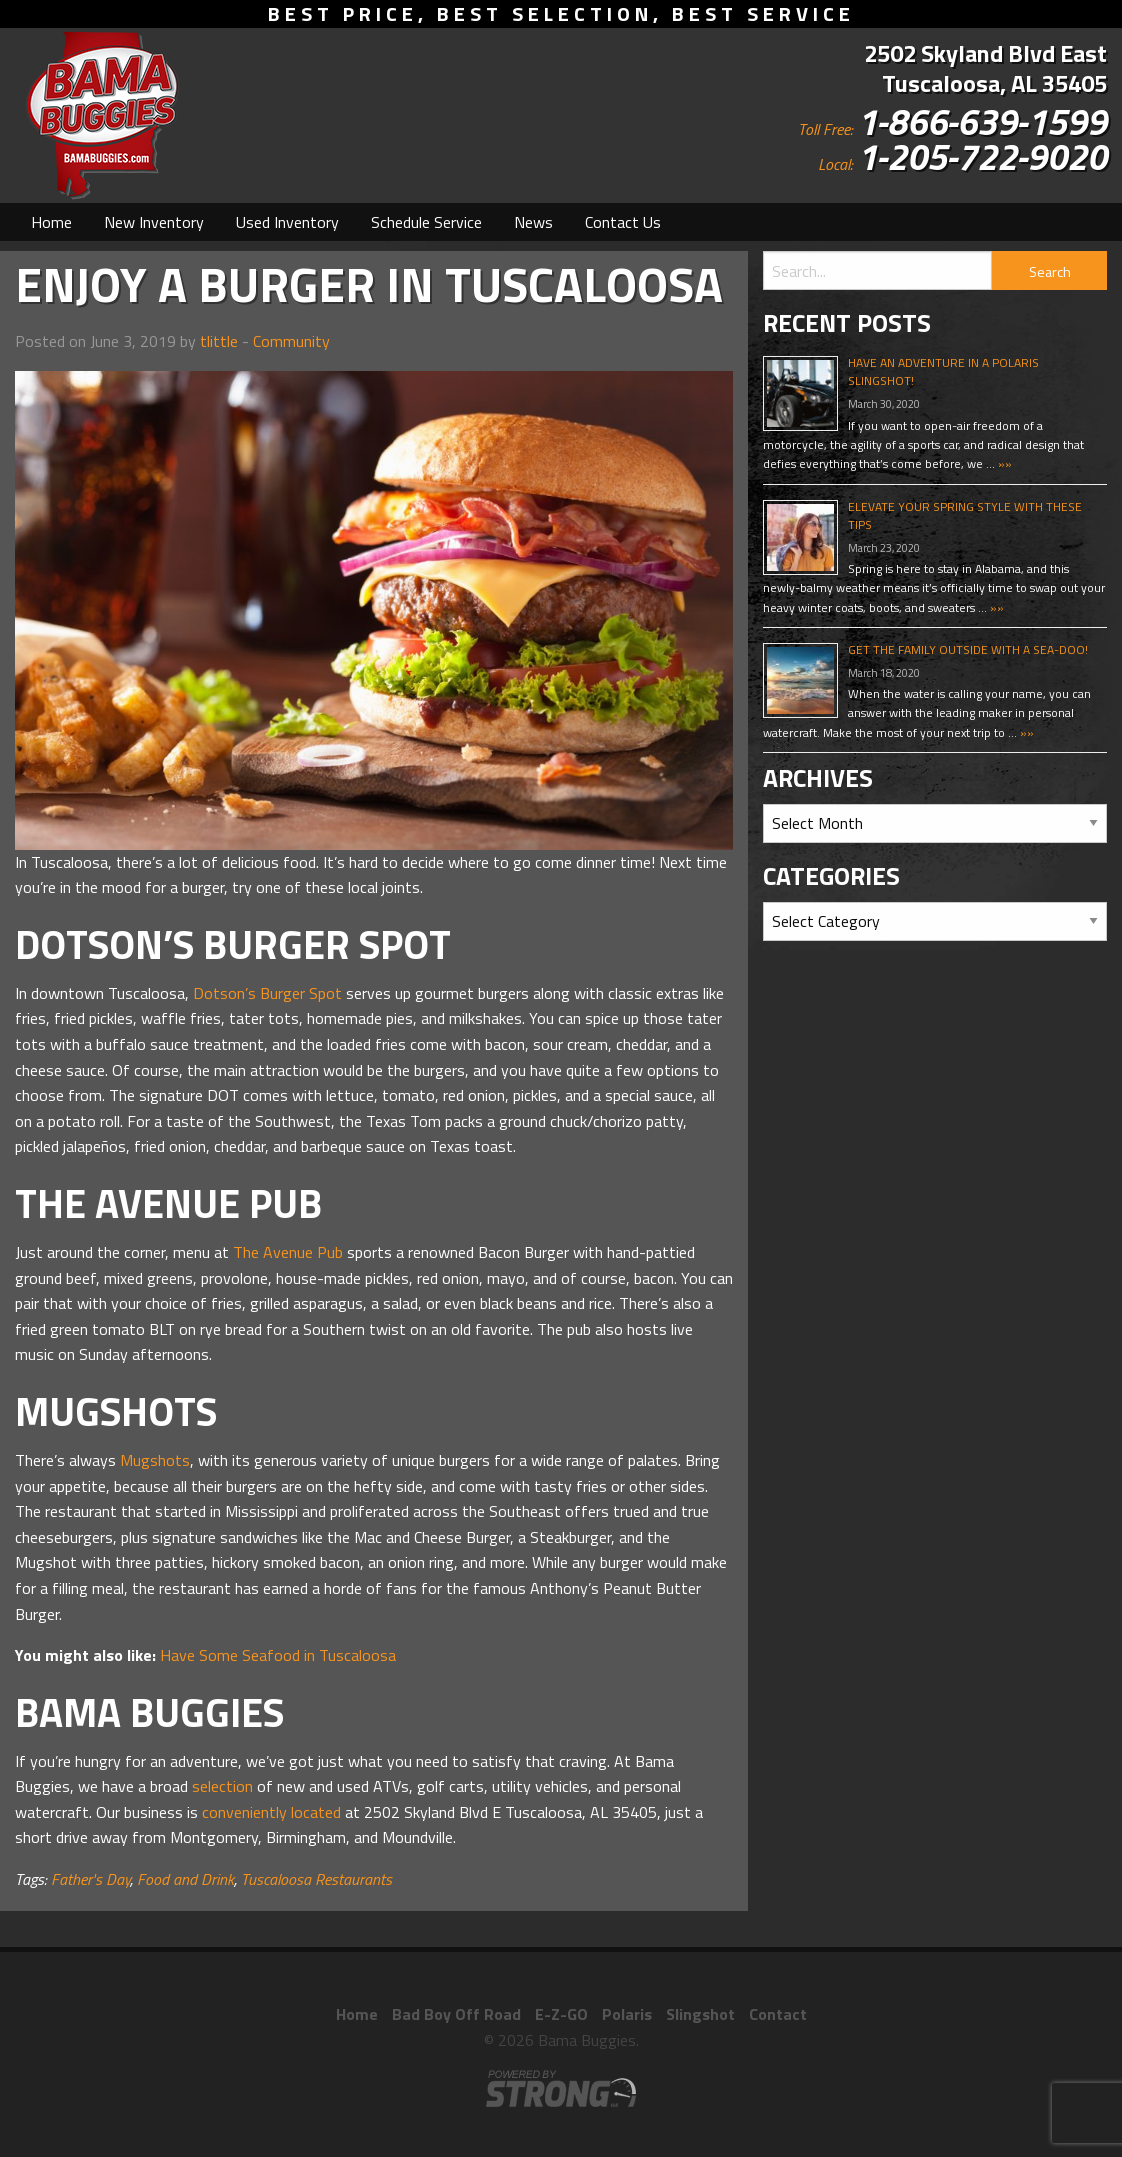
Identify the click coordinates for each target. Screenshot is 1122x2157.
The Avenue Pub (288, 1252)
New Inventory (154, 222)
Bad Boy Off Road (456, 2014)
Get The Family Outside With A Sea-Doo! (968, 649)
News (533, 222)
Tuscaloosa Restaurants (316, 1879)
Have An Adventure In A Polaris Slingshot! (943, 371)
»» (1003, 463)
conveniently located (271, 1812)
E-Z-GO (561, 2014)
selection (222, 1786)
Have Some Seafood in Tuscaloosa (278, 1655)
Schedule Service (426, 222)
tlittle (219, 341)
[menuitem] (51, 222)
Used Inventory (287, 222)
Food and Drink (185, 1879)
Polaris (627, 2014)
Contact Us (623, 222)
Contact (778, 2014)
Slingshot (700, 2014)
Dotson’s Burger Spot (267, 993)
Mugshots (155, 1460)
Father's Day (90, 1879)
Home (51, 222)
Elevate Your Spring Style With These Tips (965, 515)
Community (291, 341)
